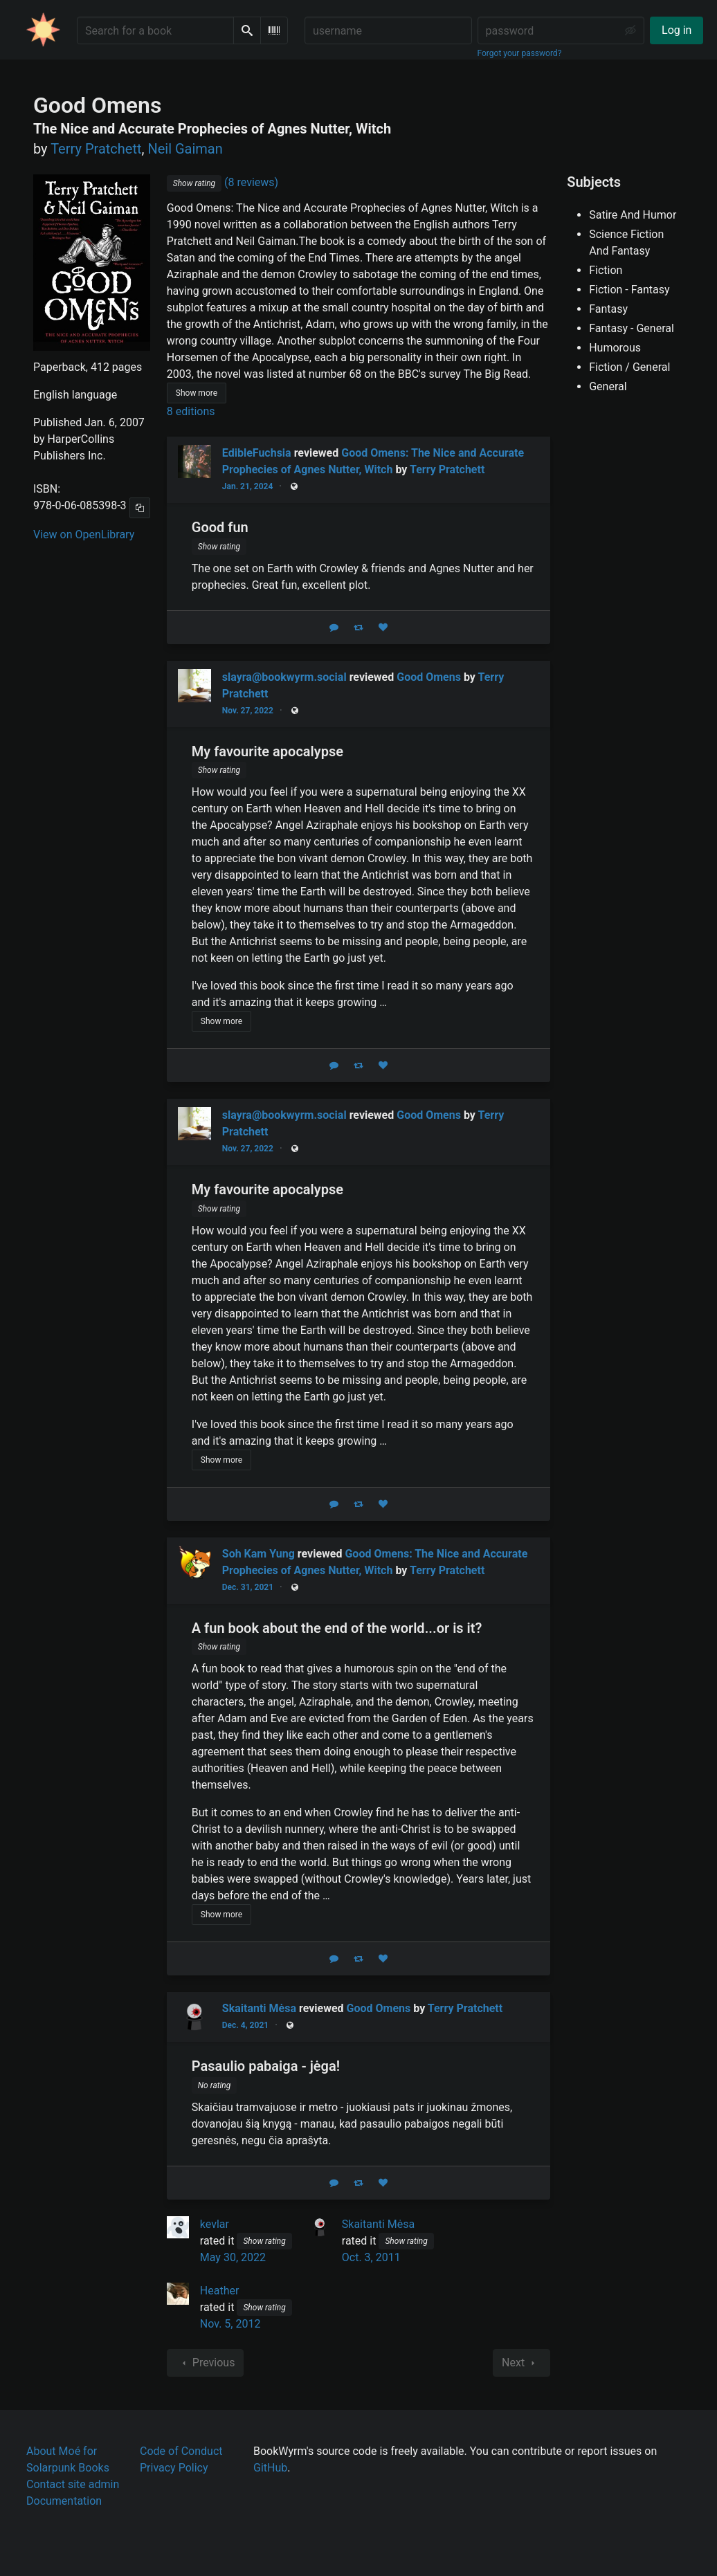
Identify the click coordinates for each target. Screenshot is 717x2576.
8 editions (191, 411)
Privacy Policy (174, 2467)
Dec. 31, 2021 (247, 1587)
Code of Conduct (181, 2451)
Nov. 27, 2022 (247, 710)
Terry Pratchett (447, 469)
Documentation (64, 2501)
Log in (676, 30)
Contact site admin (72, 2484)
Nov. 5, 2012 (230, 2323)
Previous (205, 2363)
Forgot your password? (520, 53)
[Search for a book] (155, 30)
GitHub (270, 2467)
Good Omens (429, 677)
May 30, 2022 (233, 2257)
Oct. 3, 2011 (371, 2257)
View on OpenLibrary (83, 534)
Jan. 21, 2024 (247, 486)
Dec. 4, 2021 (245, 2025)
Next (521, 2363)
